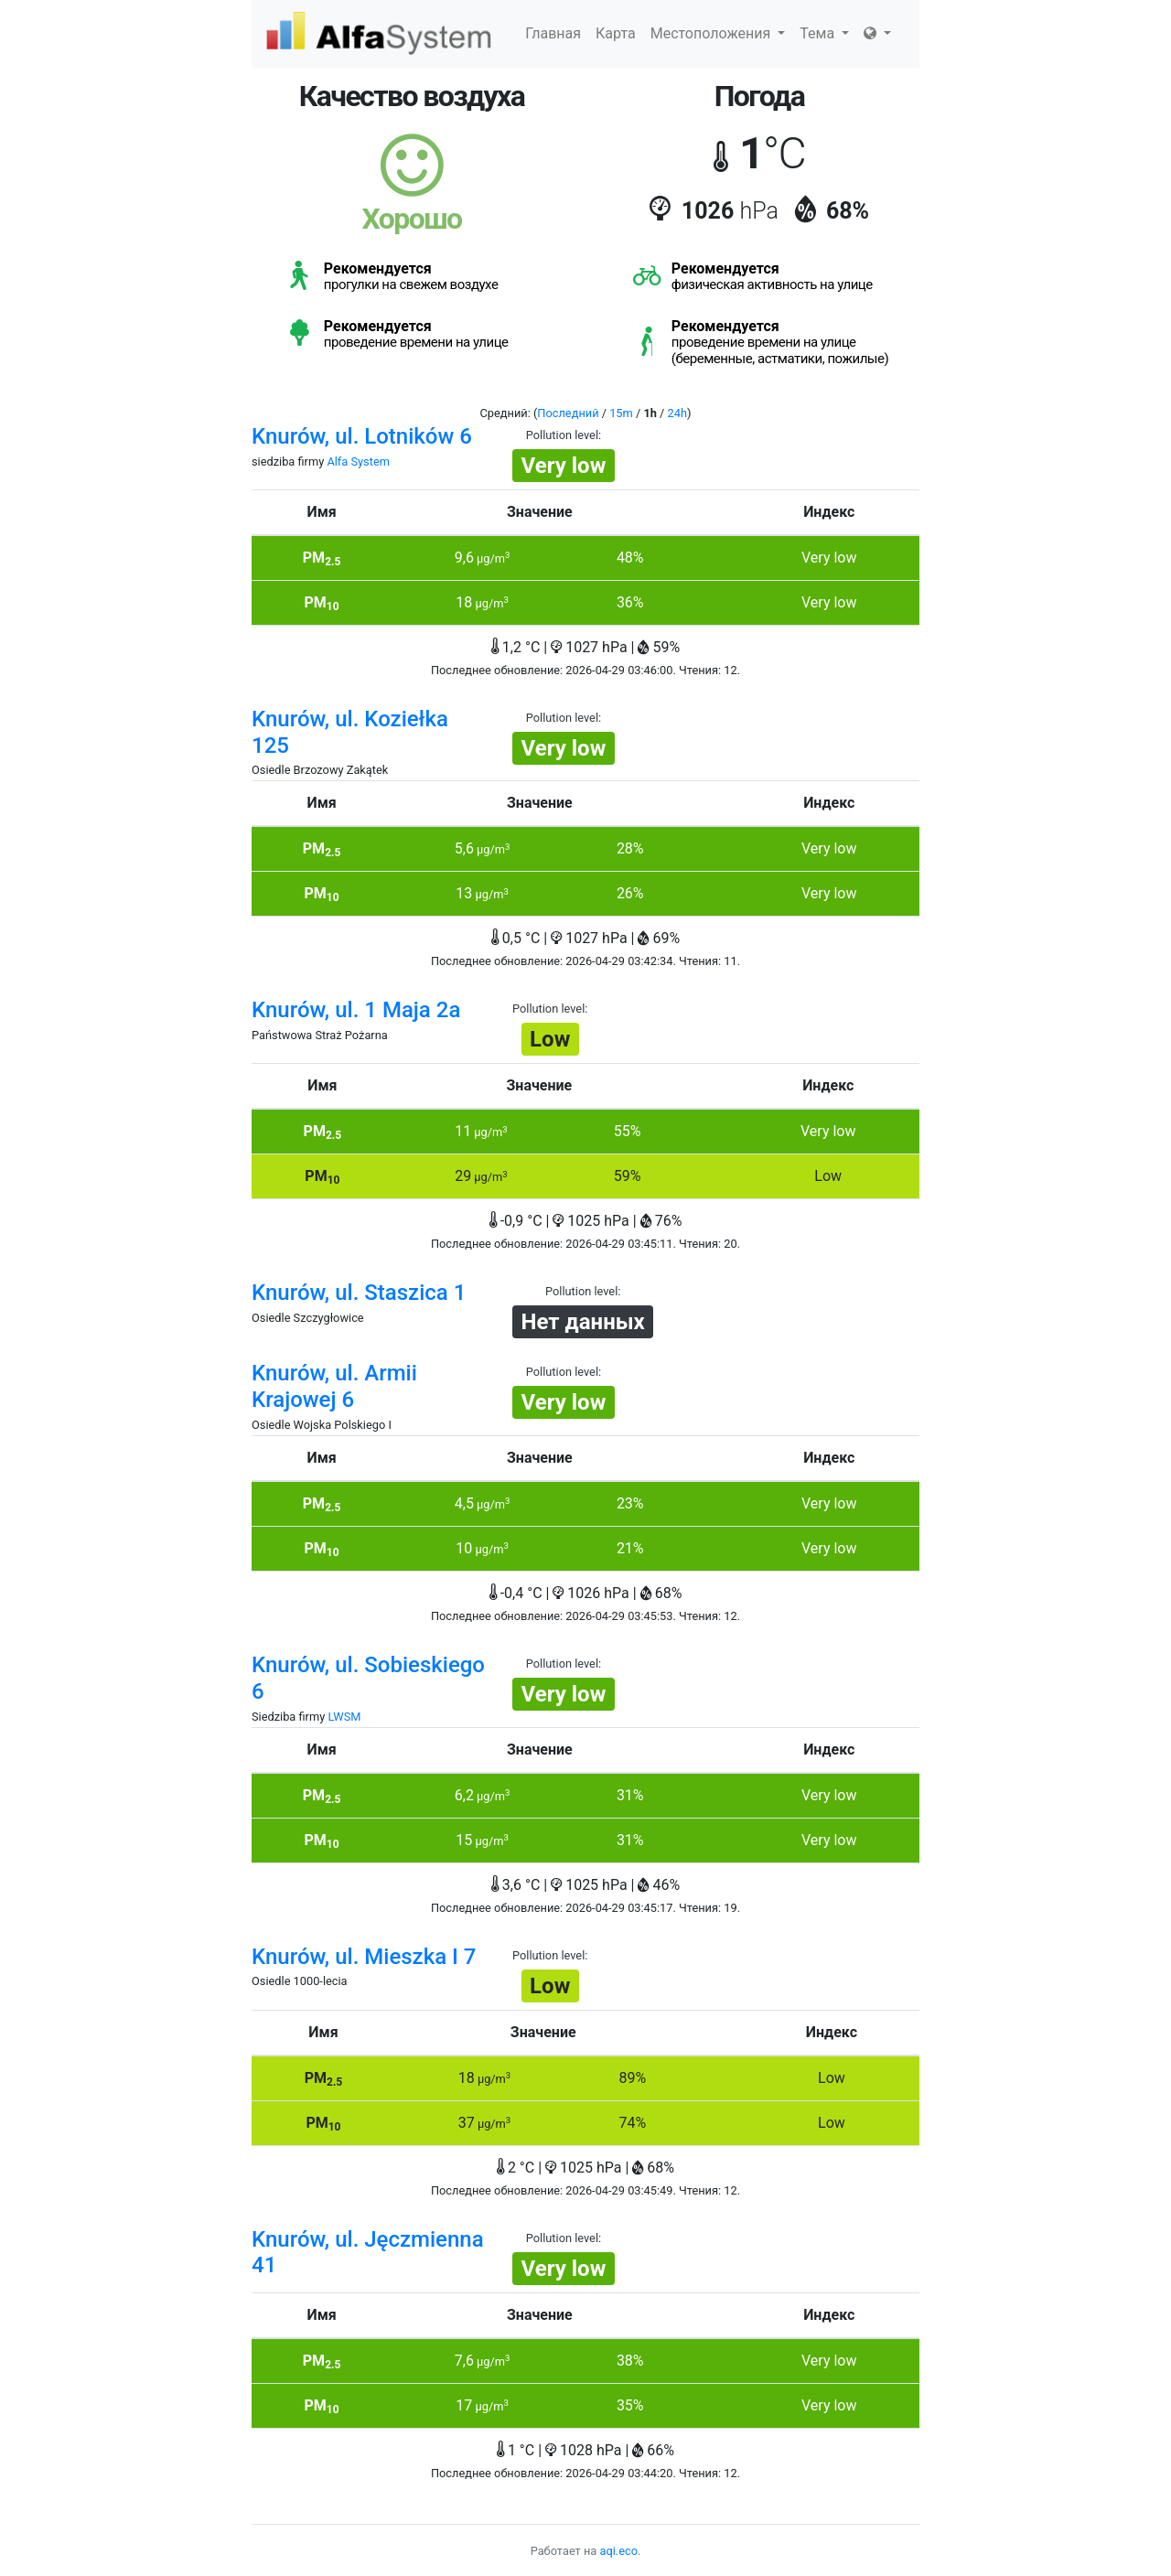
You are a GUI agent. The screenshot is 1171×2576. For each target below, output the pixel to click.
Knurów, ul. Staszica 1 (359, 1292)
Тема (824, 33)
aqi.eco (618, 2551)
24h (677, 413)
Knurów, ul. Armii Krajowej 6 (334, 1386)
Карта (616, 33)
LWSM (344, 1716)
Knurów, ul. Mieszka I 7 (364, 1957)
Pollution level (562, 435)
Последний (567, 413)
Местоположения (718, 33)
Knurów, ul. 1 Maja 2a (356, 1010)
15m (621, 413)
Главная (553, 33)
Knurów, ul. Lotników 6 (362, 436)
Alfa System (358, 461)
